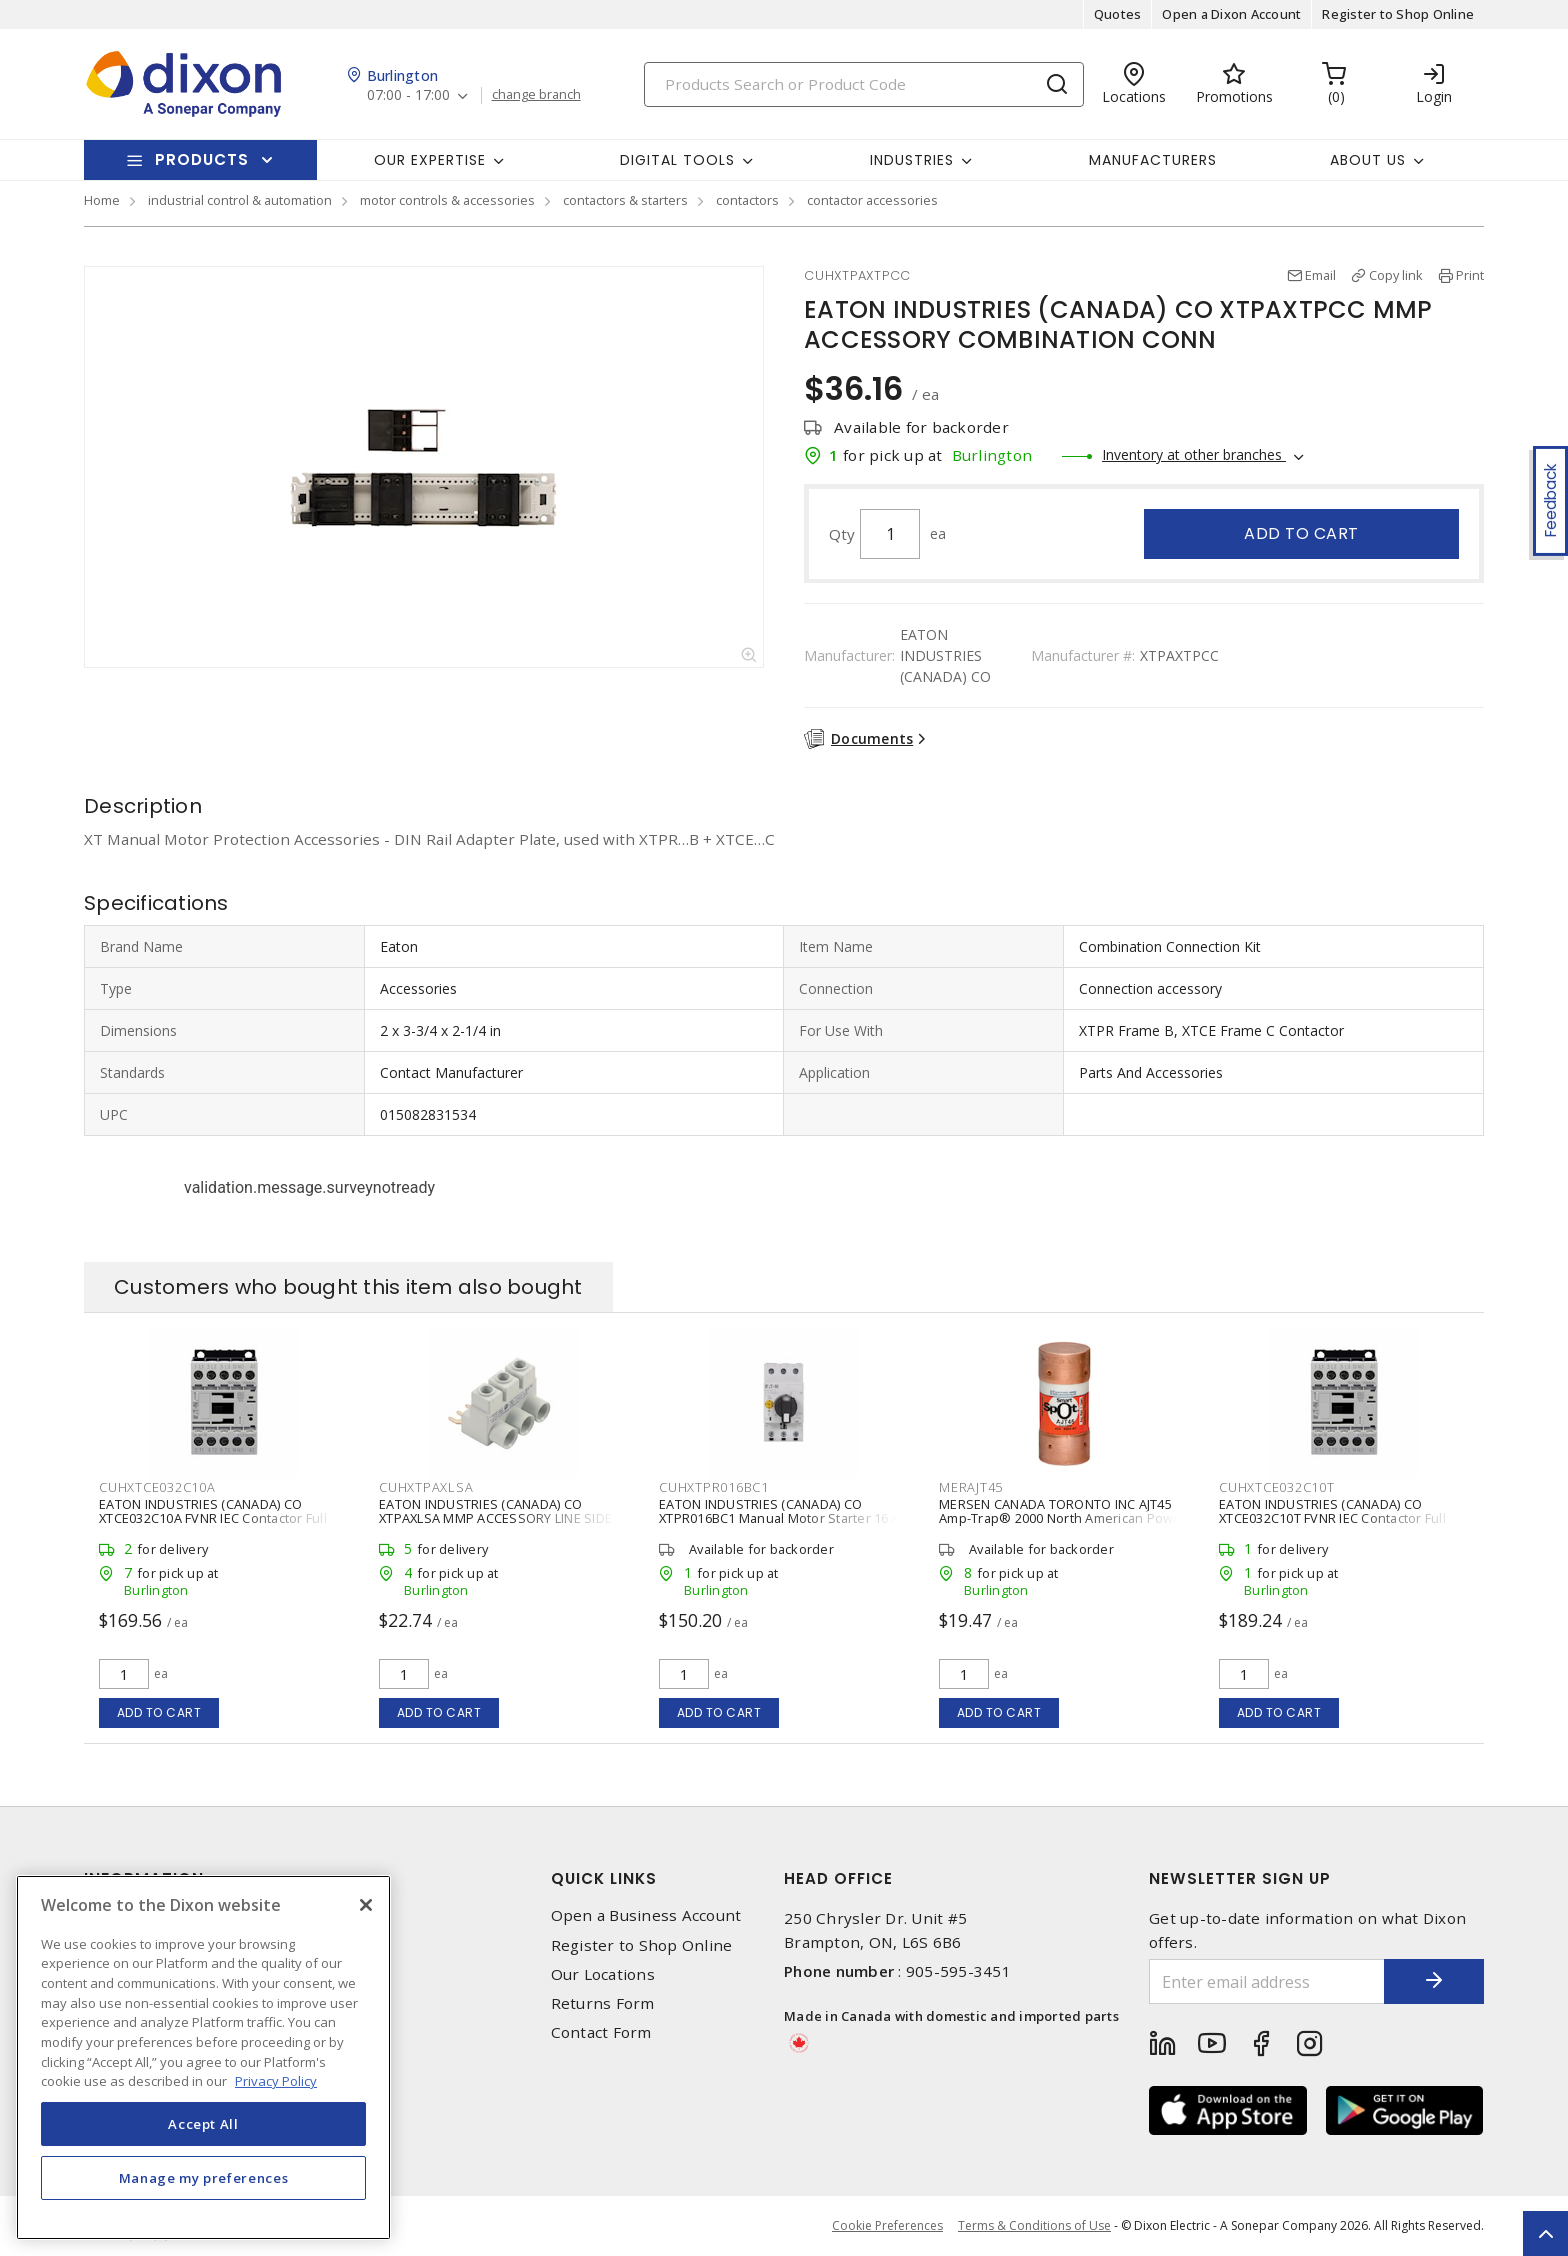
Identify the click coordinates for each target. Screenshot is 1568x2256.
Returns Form (603, 2003)
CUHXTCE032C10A (157, 1487)
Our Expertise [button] (430, 160)
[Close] (366, 1905)
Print (1470, 275)
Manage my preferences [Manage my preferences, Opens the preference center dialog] (204, 2178)
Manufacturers (1153, 160)
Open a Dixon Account (1231, 14)
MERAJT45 (971, 1487)
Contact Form (601, 2032)
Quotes (1118, 14)
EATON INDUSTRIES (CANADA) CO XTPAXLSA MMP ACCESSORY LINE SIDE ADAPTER (495, 1518)
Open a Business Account (646, 1915)
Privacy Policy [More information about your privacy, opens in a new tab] (276, 2081)
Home (102, 200)
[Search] (864, 84)
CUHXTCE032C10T (1277, 1487)
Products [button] (202, 159)
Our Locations (603, 1974)
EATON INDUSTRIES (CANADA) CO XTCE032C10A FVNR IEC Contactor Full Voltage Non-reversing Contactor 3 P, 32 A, (222, 1525)
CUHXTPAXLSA (426, 1487)
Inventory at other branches (1194, 454)
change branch (536, 95)
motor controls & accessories (447, 200)
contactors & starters (625, 200)
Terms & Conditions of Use (1034, 2225)
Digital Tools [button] (677, 160)
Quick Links (604, 1878)
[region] (203, 2057)
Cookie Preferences (887, 2226)
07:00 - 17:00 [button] (408, 95)
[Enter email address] (1267, 1981)
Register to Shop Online (1398, 14)
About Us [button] (1368, 160)
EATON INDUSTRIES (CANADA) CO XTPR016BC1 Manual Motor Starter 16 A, (781, 1511)
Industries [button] (912, 160)
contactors (747, 200)
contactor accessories (872, 200)
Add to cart (1301, 533)
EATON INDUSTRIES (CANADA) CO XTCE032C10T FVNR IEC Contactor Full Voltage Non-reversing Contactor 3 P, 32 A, (1342, 1525)
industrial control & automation (240, 200)
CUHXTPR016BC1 (714, 1487)
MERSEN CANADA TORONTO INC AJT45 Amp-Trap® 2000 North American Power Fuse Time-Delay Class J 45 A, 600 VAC (1063, 1518)
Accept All (203, 2124)
